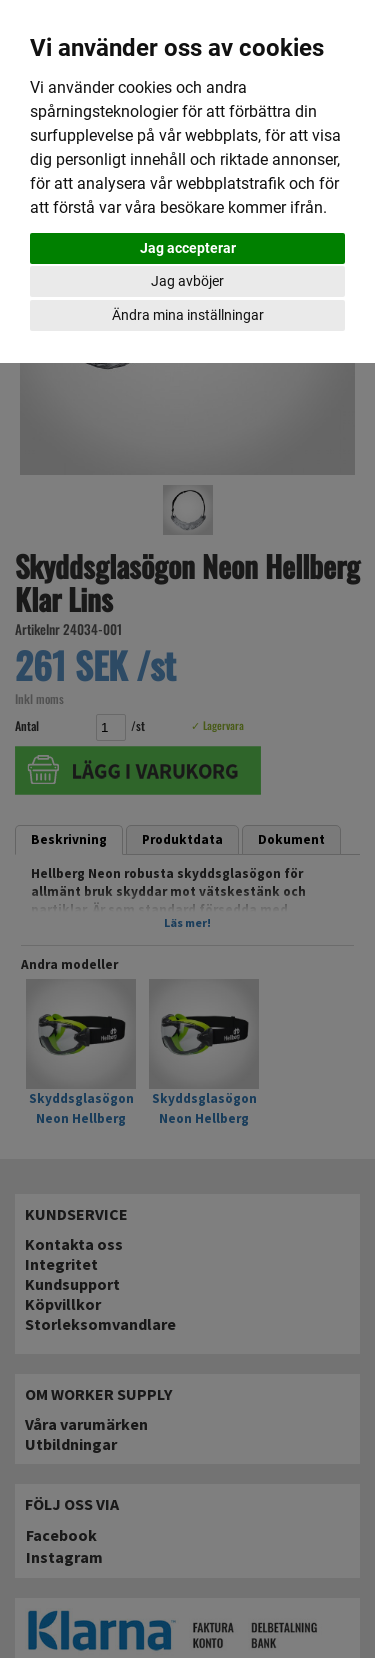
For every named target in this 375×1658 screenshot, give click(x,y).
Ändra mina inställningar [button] (188, 315)
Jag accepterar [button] (188, 248)
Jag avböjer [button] (187, 281)
